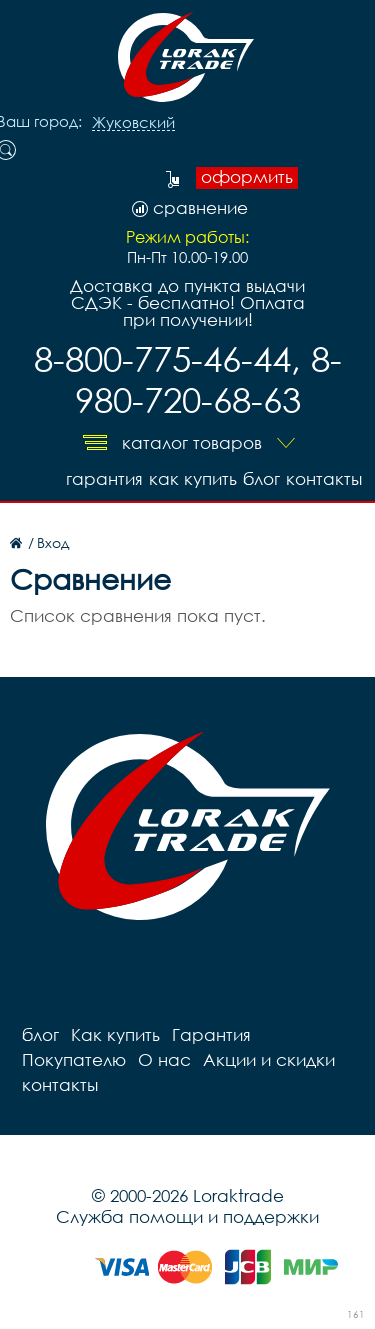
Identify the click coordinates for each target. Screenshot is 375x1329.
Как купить (193, 478)
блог (261, 478)
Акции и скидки (269, 1059)
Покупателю (74, 1059)
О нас (164, 1059)
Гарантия (104, 478)
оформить (247, 177)
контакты (324, 478)
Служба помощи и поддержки (187, 1216)
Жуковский (133, 123)
